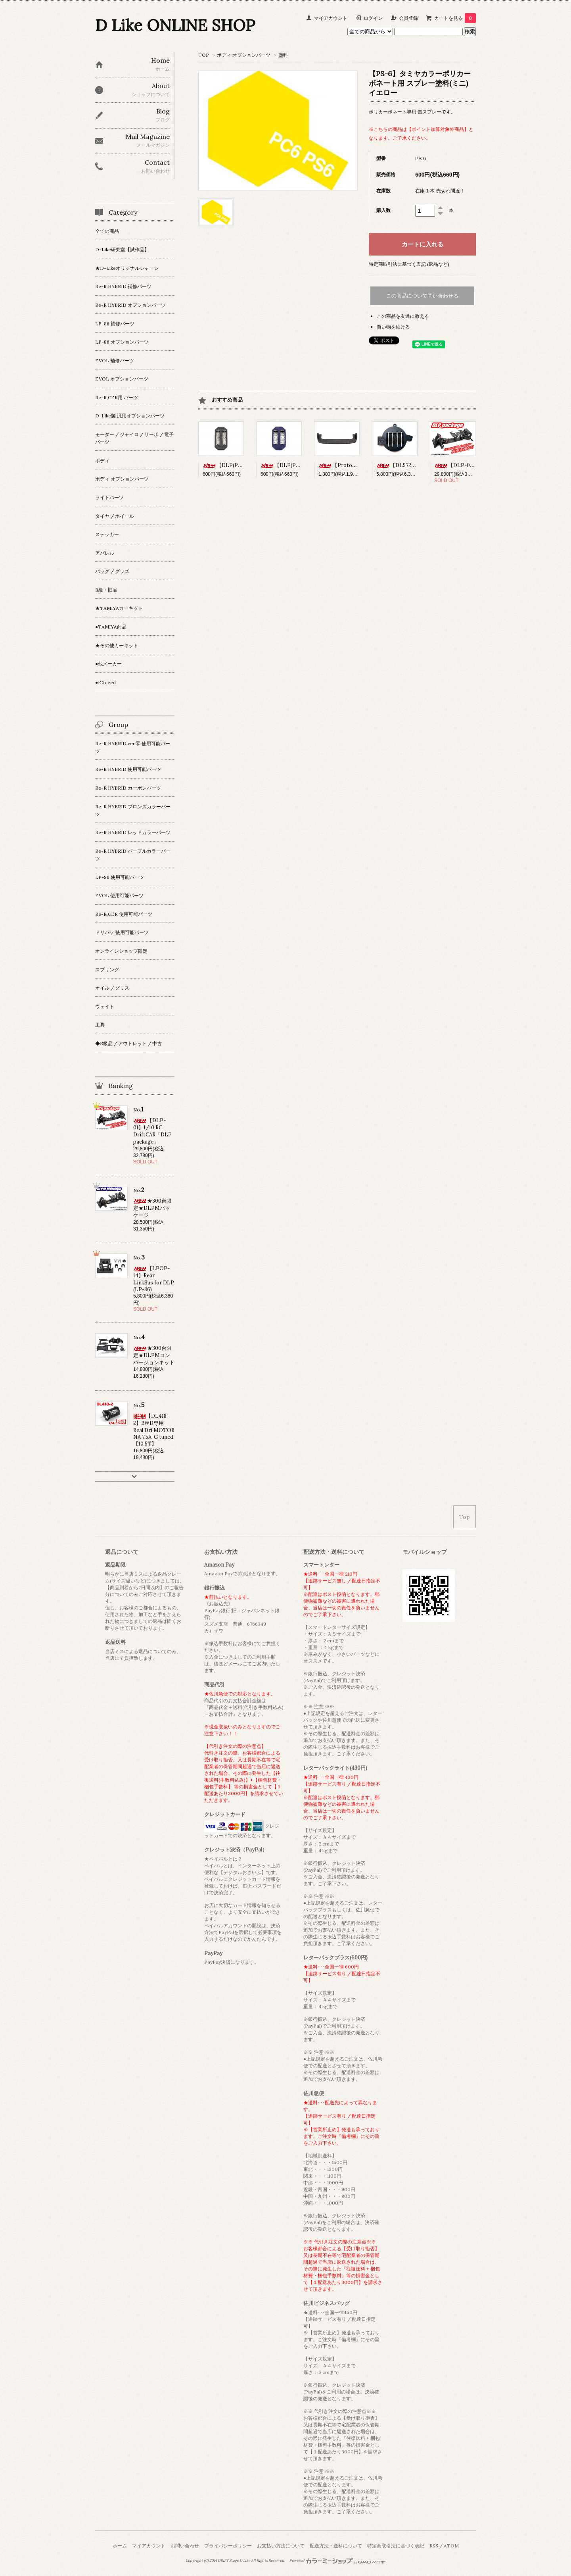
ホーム (120, 2546)
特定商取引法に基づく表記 (395, 2546)
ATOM (451, 2546)
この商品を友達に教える (403, 316)
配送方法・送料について (336, 2546)
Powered (337, 2560)
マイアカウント (330, 18)
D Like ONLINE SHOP (175, 25)
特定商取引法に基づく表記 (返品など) (409, 264)
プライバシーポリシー (228, 2546)
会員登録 (408, 18)
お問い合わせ (185, 2546)
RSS (433, 2546)
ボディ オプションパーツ (243, 55)
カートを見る (455, 18)
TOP (203, 55)
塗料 (283, 55)
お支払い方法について (281, 2546)
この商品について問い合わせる (422, 296)
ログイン (373, 18)
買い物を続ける (393, 327)
